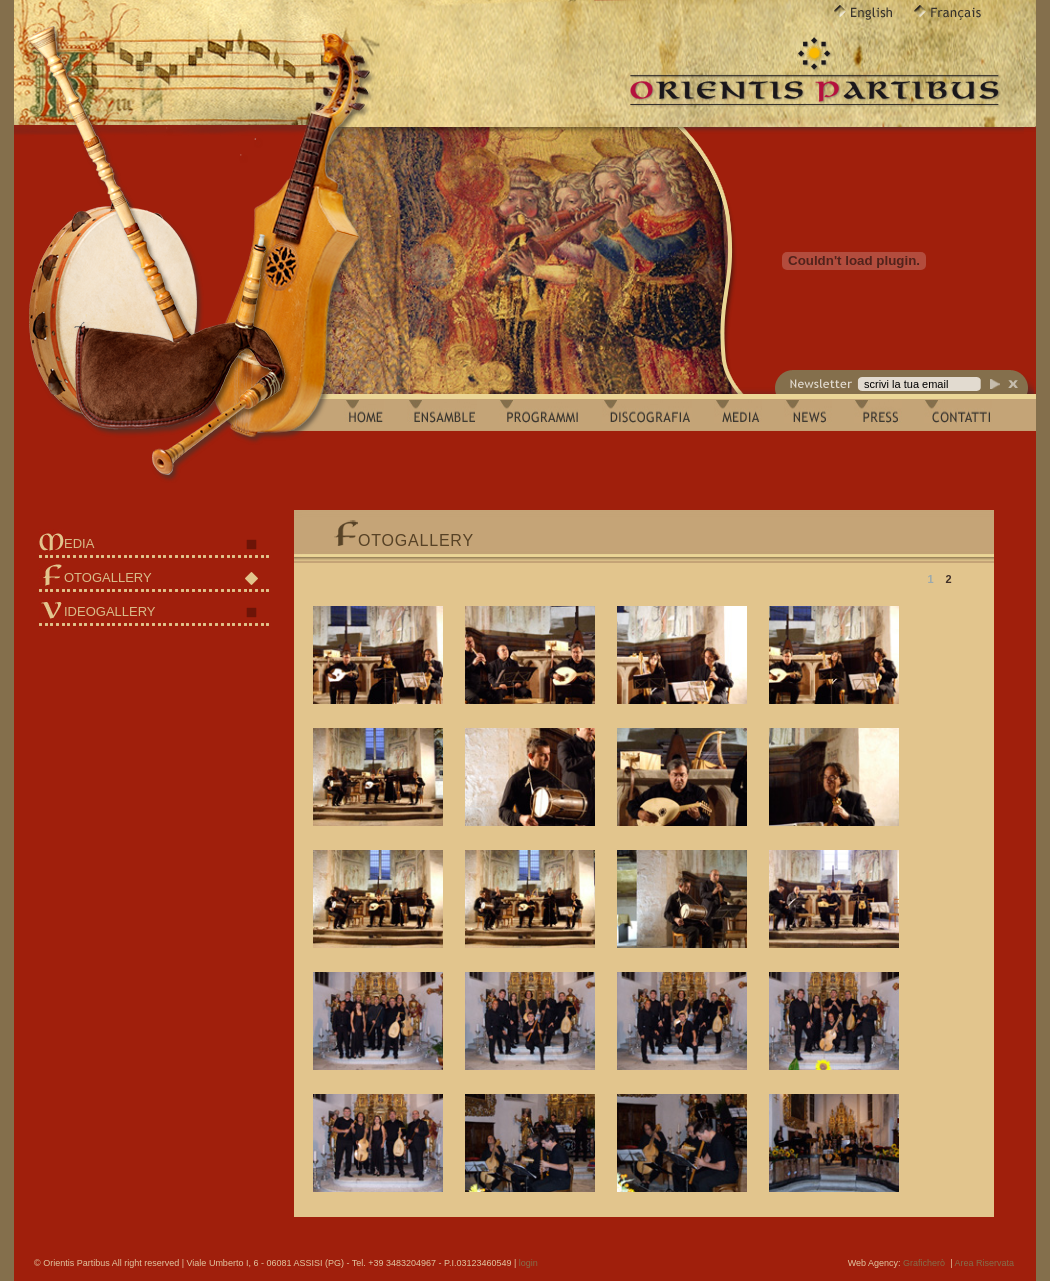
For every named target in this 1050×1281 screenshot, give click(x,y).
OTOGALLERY (108, 577)
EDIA (79, 543)
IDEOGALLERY (110, 611)
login (528, 1263)
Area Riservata (984, 1263)
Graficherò (924, 1263)
